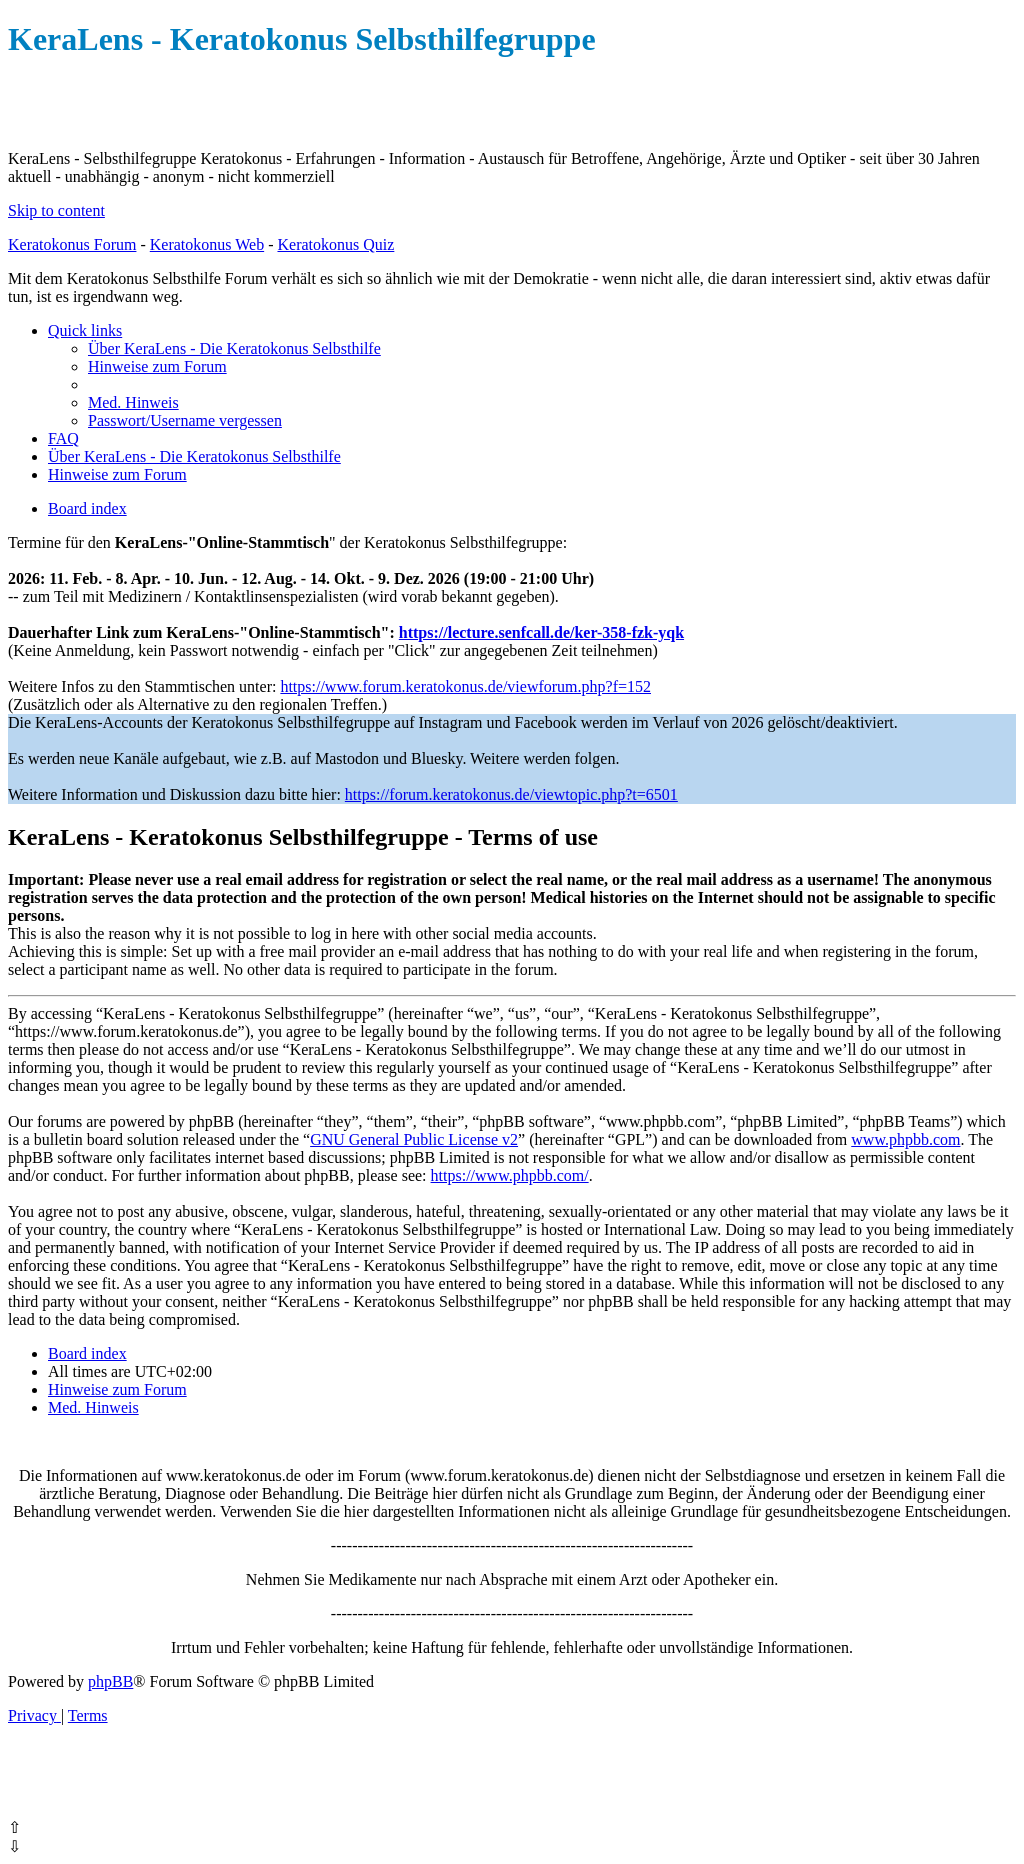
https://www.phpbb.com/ (510, 1175)
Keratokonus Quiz (335, 244)
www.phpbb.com (905, 1139)
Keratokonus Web (207, 244)
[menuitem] (234, 348)
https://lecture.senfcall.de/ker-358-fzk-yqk (541, 632)
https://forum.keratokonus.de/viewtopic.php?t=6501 (511, 794)
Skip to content (56, 210)
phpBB (110, 1681)
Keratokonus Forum (72, 244)
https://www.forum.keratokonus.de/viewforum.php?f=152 (465, 686)
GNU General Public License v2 (414, 1139)
